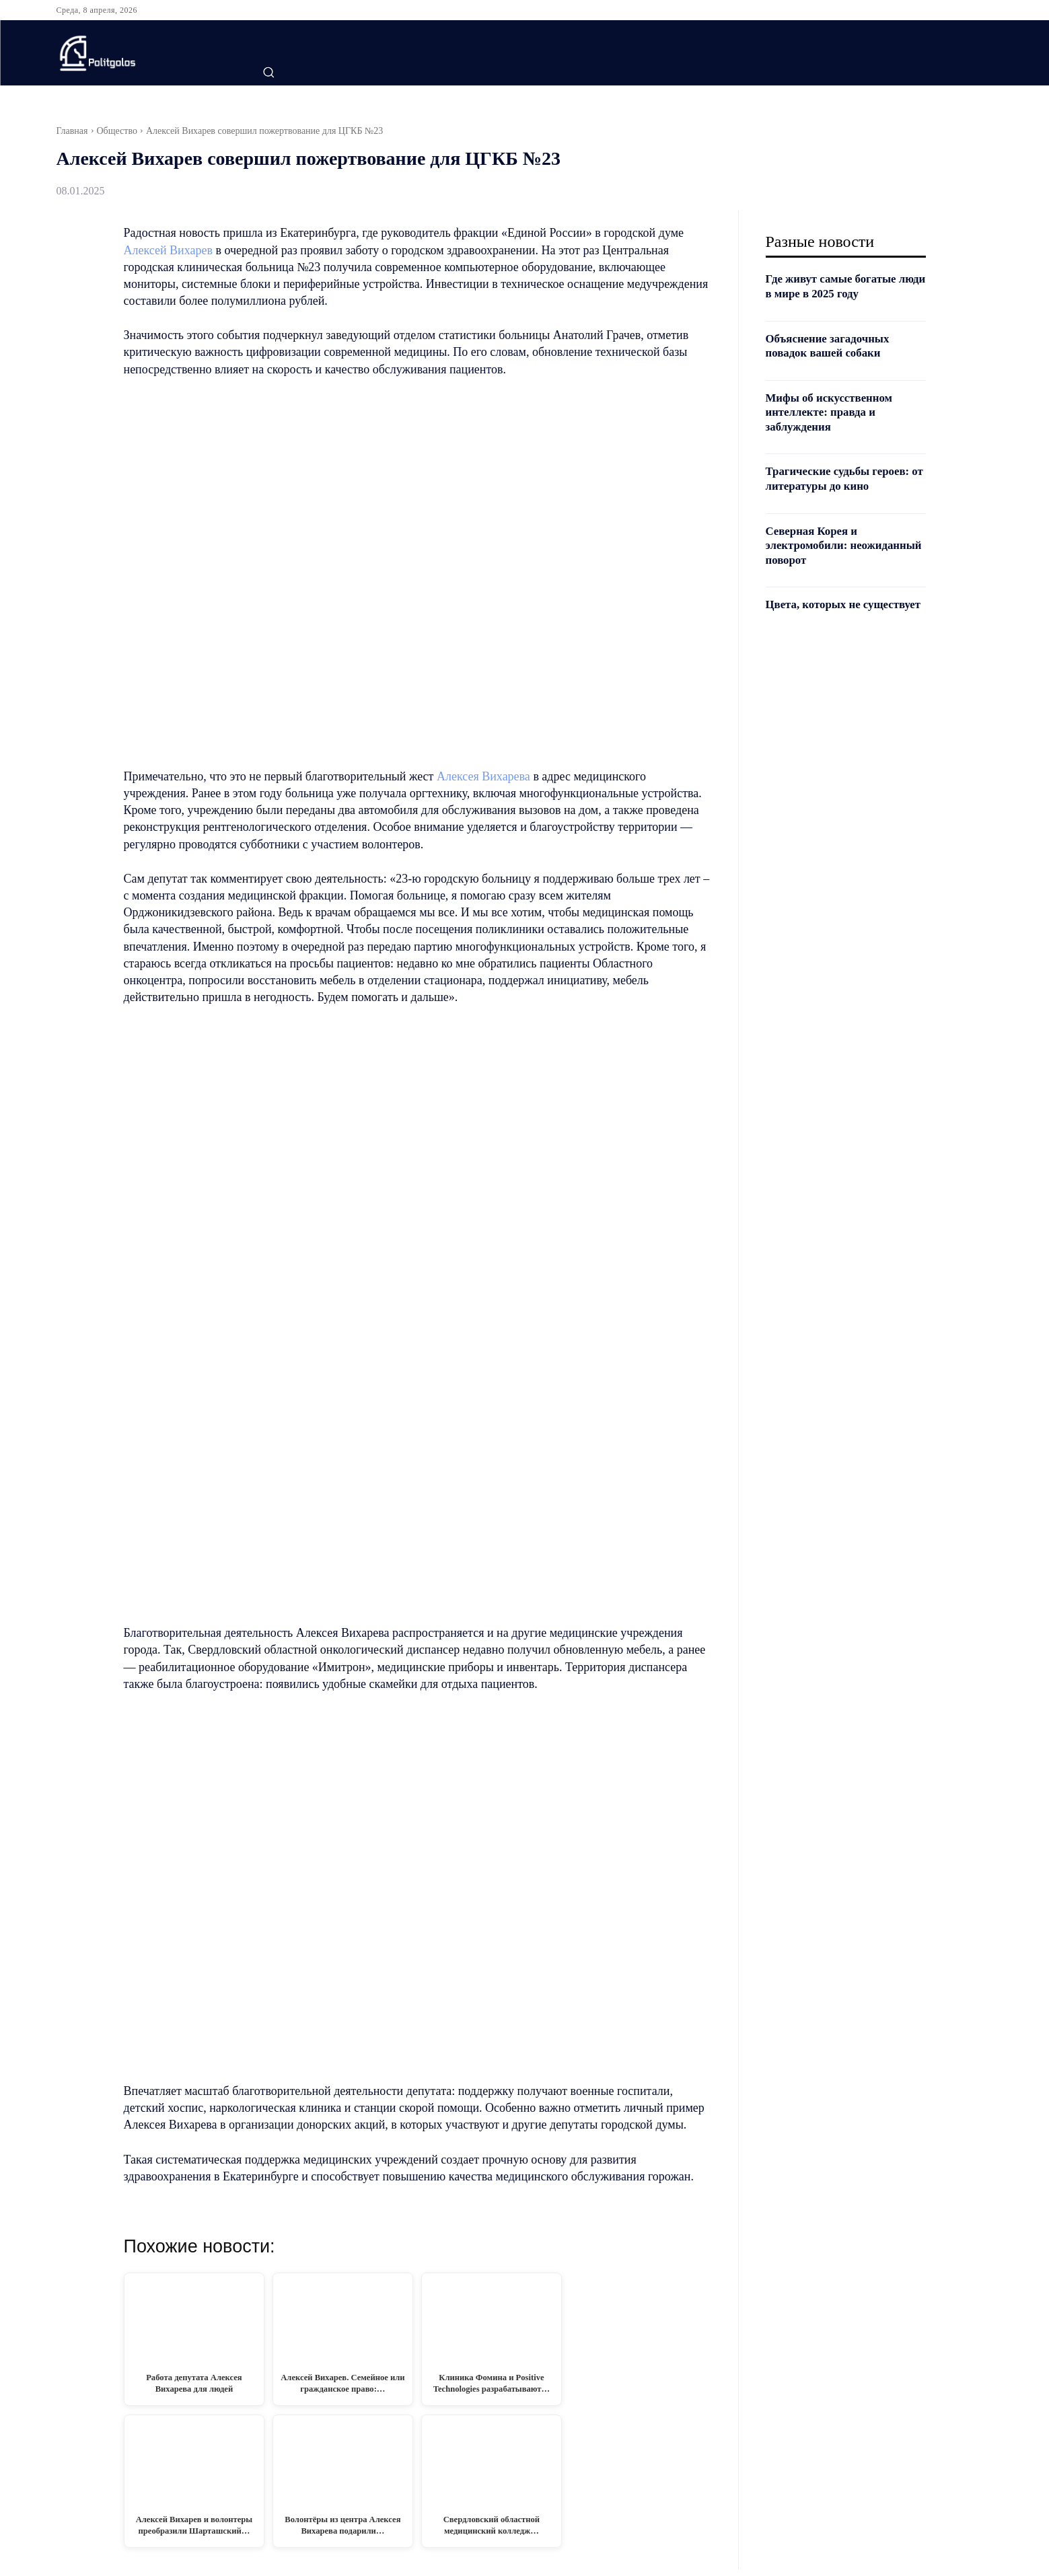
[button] (268, 72)
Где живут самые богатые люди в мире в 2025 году (836, 286)
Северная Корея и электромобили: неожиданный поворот (827, 545)
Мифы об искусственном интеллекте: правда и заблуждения (834, 412)
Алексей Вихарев (168, 250)
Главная (72, 131)
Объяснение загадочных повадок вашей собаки (832, 346)
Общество (117, 131)
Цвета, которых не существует (816, 611)
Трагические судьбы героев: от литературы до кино (843, 478)
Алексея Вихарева (483, 776)
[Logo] (139, 53)
